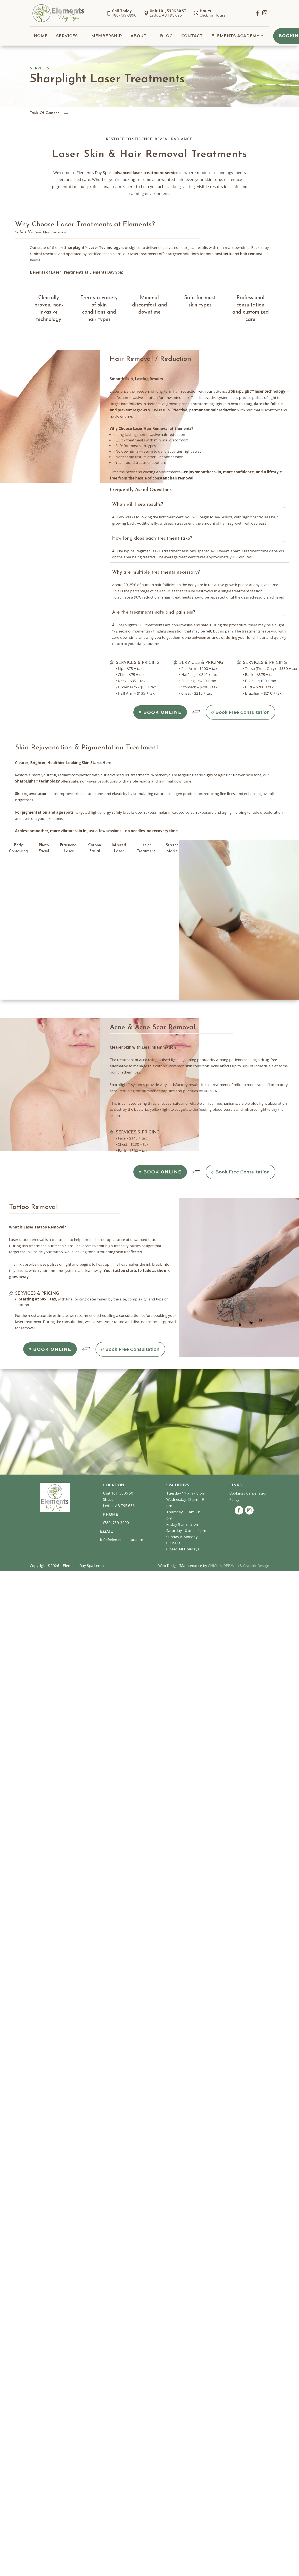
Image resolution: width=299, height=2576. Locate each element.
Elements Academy (237, 36)
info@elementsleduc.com (121, 1539)
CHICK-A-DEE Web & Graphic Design (238, 1565)
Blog (166, 36)
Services (69, 36)
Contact (192, 36)
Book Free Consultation (240, 712)
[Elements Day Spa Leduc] (58, 13)
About (141, 36)
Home (41, 36)
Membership (106, 36)
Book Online (160, 712)
